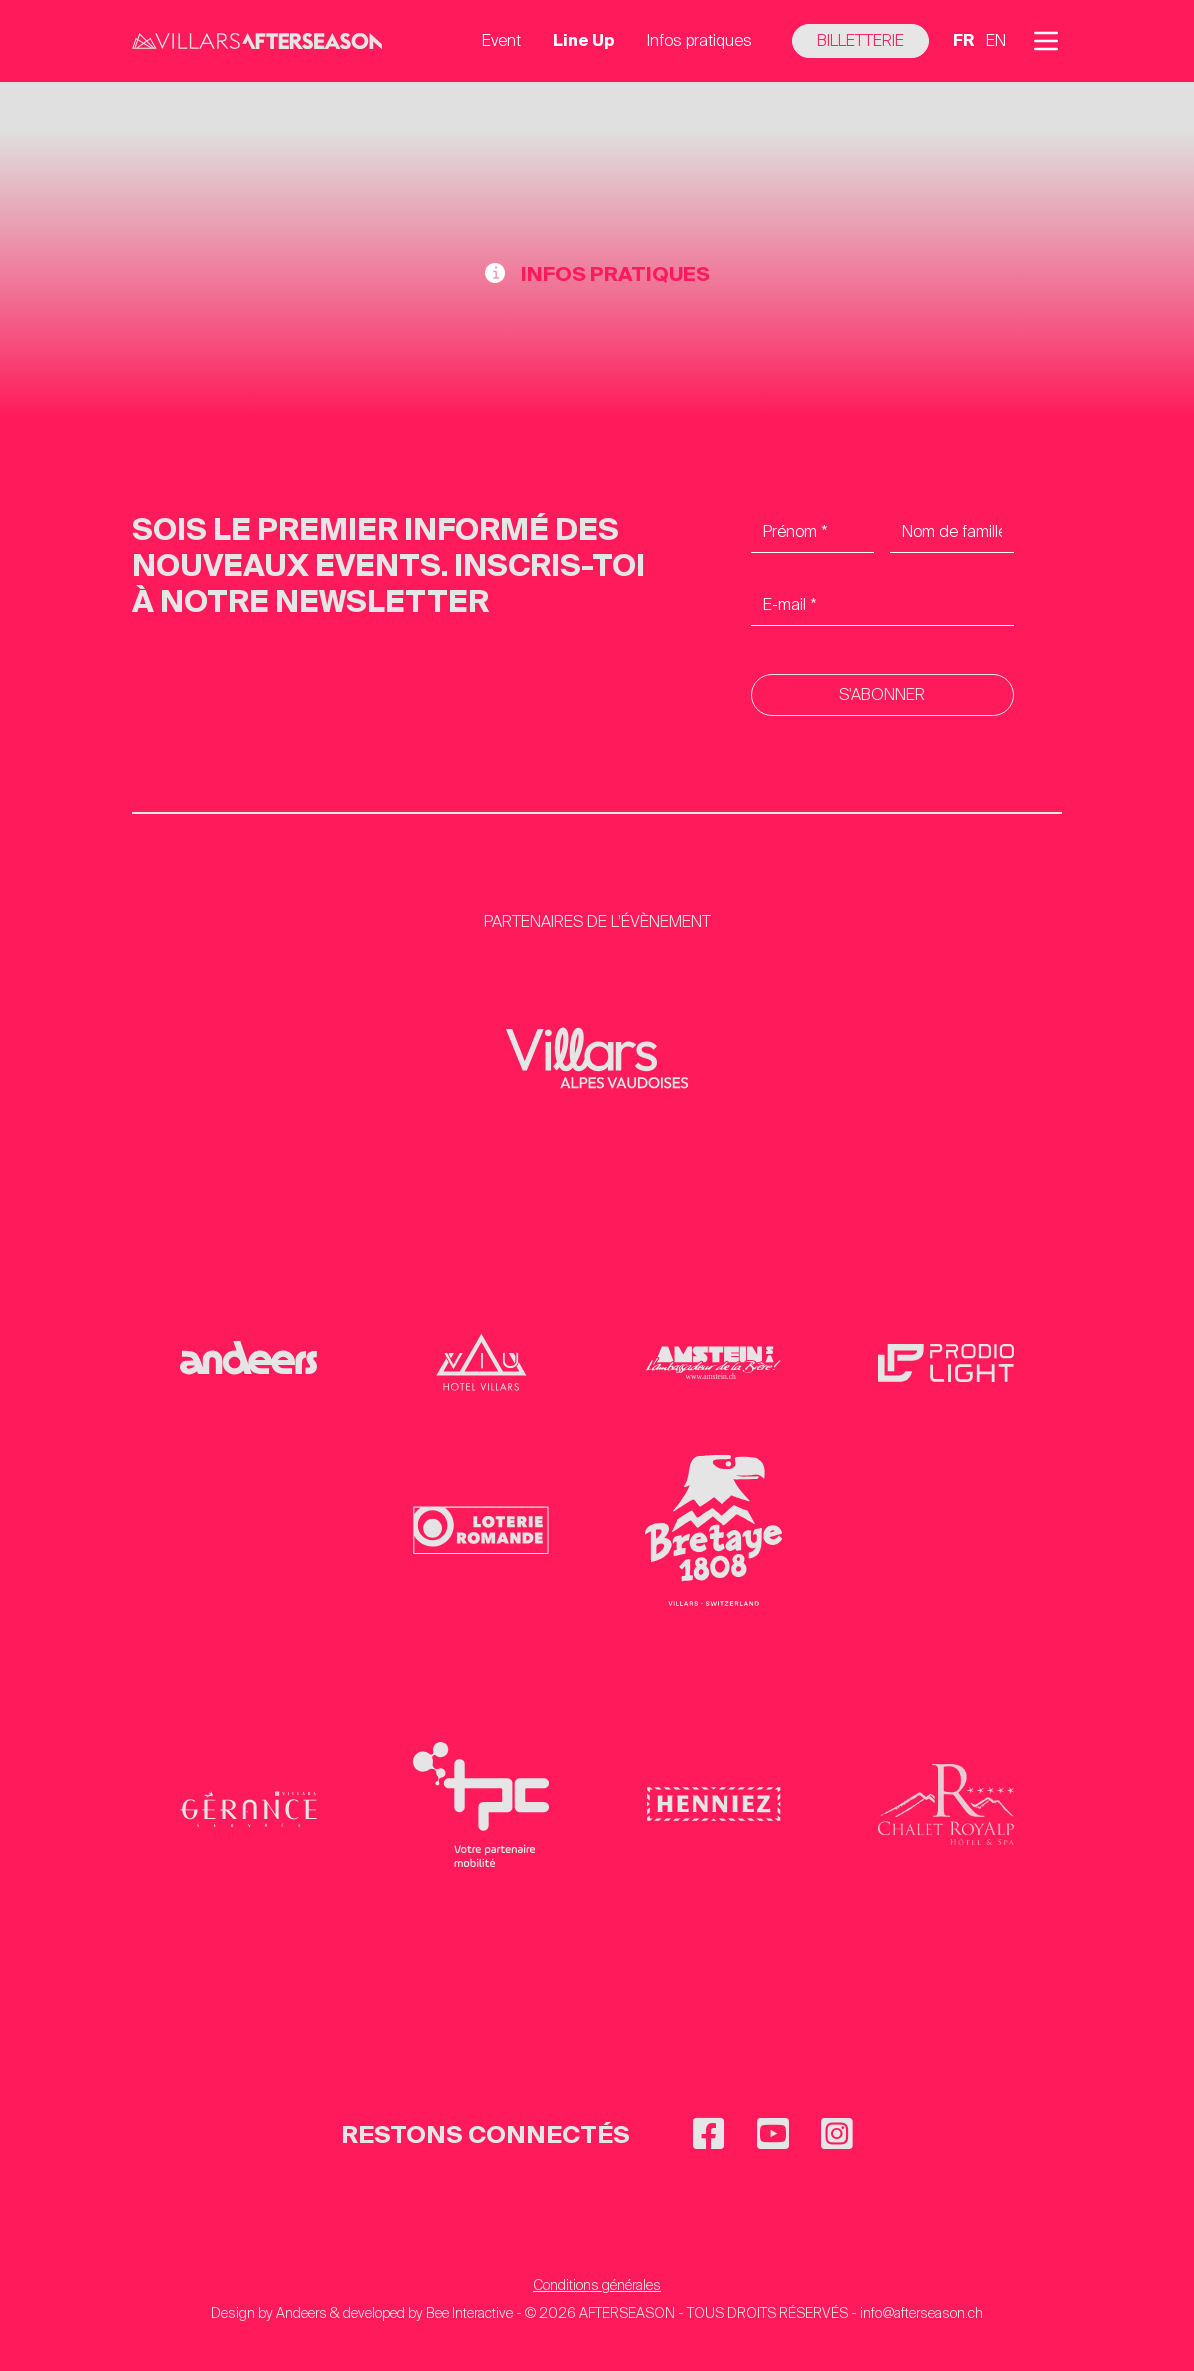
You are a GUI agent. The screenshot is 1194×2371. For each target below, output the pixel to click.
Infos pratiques (699, 40)
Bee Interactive (469, 2313)
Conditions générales (597, 2285)
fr (963, 40)
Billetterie (860, 40)
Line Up (584, 40)
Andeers (301, 2313)
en (996, 40)
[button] (1046, 41)
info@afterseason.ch (921, 2313)
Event (501, 40)
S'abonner (882, 694)
